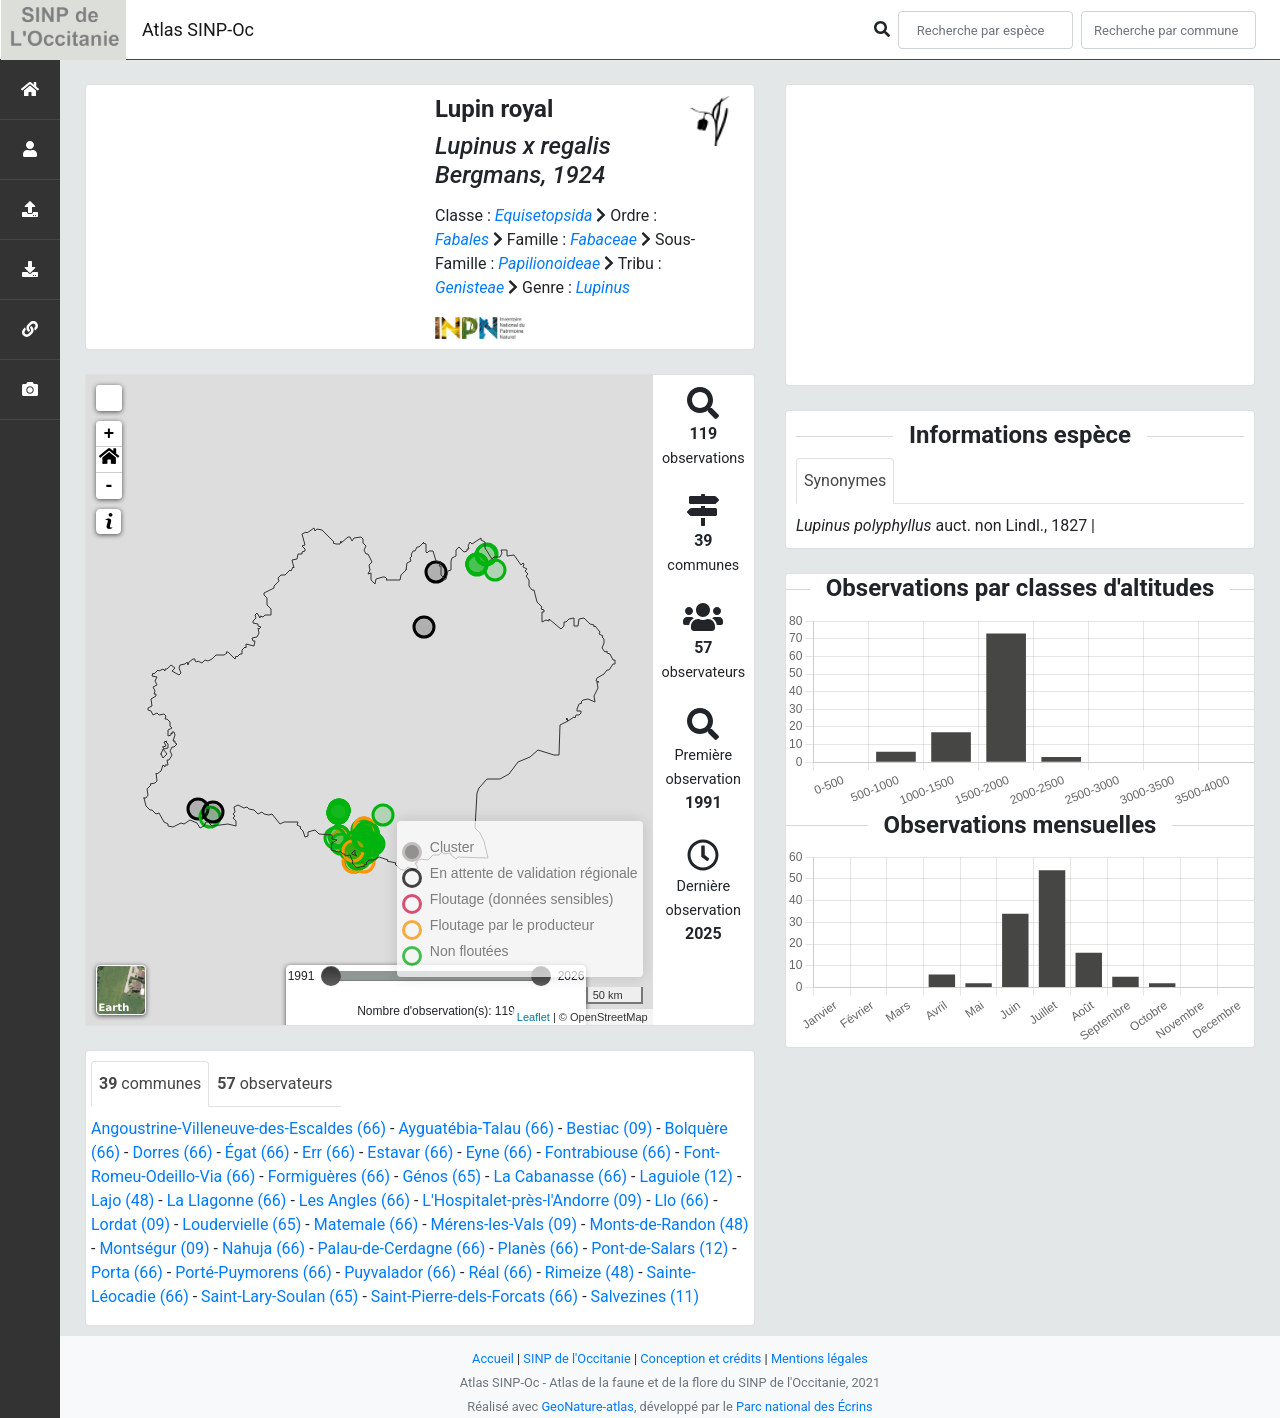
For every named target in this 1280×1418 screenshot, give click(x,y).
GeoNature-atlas (587, 1406)
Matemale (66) (366, 1224)
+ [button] (109, 434)
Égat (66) (257, 1152)
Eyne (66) (499, 1152)
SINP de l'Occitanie (576, 1358)
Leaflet (533, 1017)
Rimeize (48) (589, 1272)
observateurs (274, 1083)
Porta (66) (127, 1272)
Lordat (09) (130, 1224)
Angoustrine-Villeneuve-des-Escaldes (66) (238, 1128)
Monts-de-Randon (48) (668, 1224)
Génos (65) (441, 1176)
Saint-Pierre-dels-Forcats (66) (474, 1296)
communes (150, 1083)
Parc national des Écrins (804, 1406)
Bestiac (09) (609, 1128)
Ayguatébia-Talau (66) (476, 1128)
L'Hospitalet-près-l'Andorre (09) (532, 1200)
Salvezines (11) (645, 1296)
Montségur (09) (154, 1248)
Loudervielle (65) (241, 1224)
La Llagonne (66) (227, 1200)
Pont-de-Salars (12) (659, 1248)
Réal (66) (501, 1272)
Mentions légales (819, 1358)
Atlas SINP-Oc (198, 29)
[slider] (331, 976)
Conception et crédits (700, 1358)
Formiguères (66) (329, 1176)
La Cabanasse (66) (560, 1176)
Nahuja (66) (263, 1248)
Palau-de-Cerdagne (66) (402, 1248)
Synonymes (845, 480)
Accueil (493, 1358)
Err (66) (328, 1152)
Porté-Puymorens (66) (253, 1272)
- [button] (109, 486)
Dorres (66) (172, 1152)
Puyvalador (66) (400, 1272)
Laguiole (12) (686, 1176)
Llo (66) (682, 1200)
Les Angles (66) (354, 1200)
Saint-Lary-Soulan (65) (279, 1296)
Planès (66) (538, 1248)
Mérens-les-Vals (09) (504, 1224)
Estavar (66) (410, 1152)
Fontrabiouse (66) (608, 1152)
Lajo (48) (122, 1200)
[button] (109, 460)
